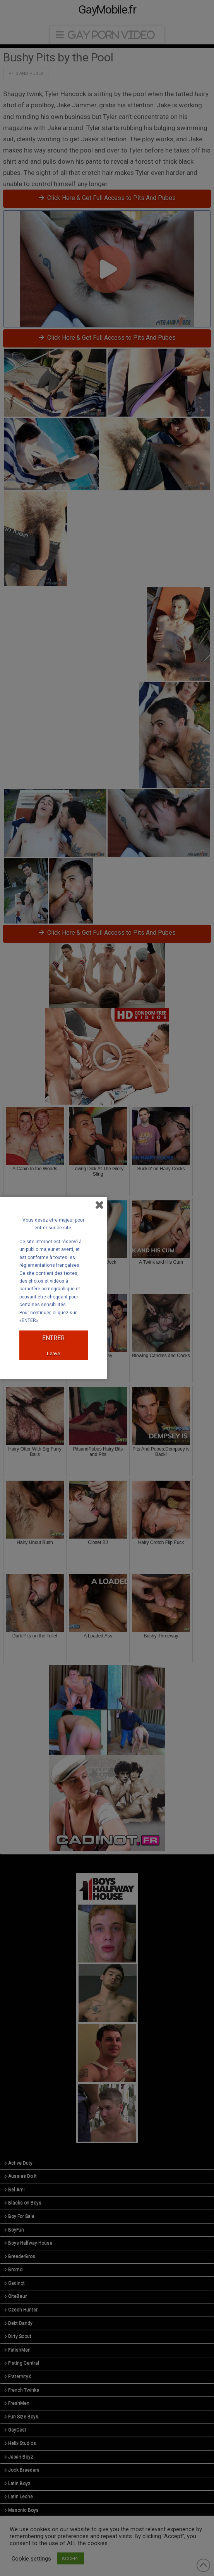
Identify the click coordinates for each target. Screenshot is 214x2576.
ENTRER (53, 1338)
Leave (53, 1353)
